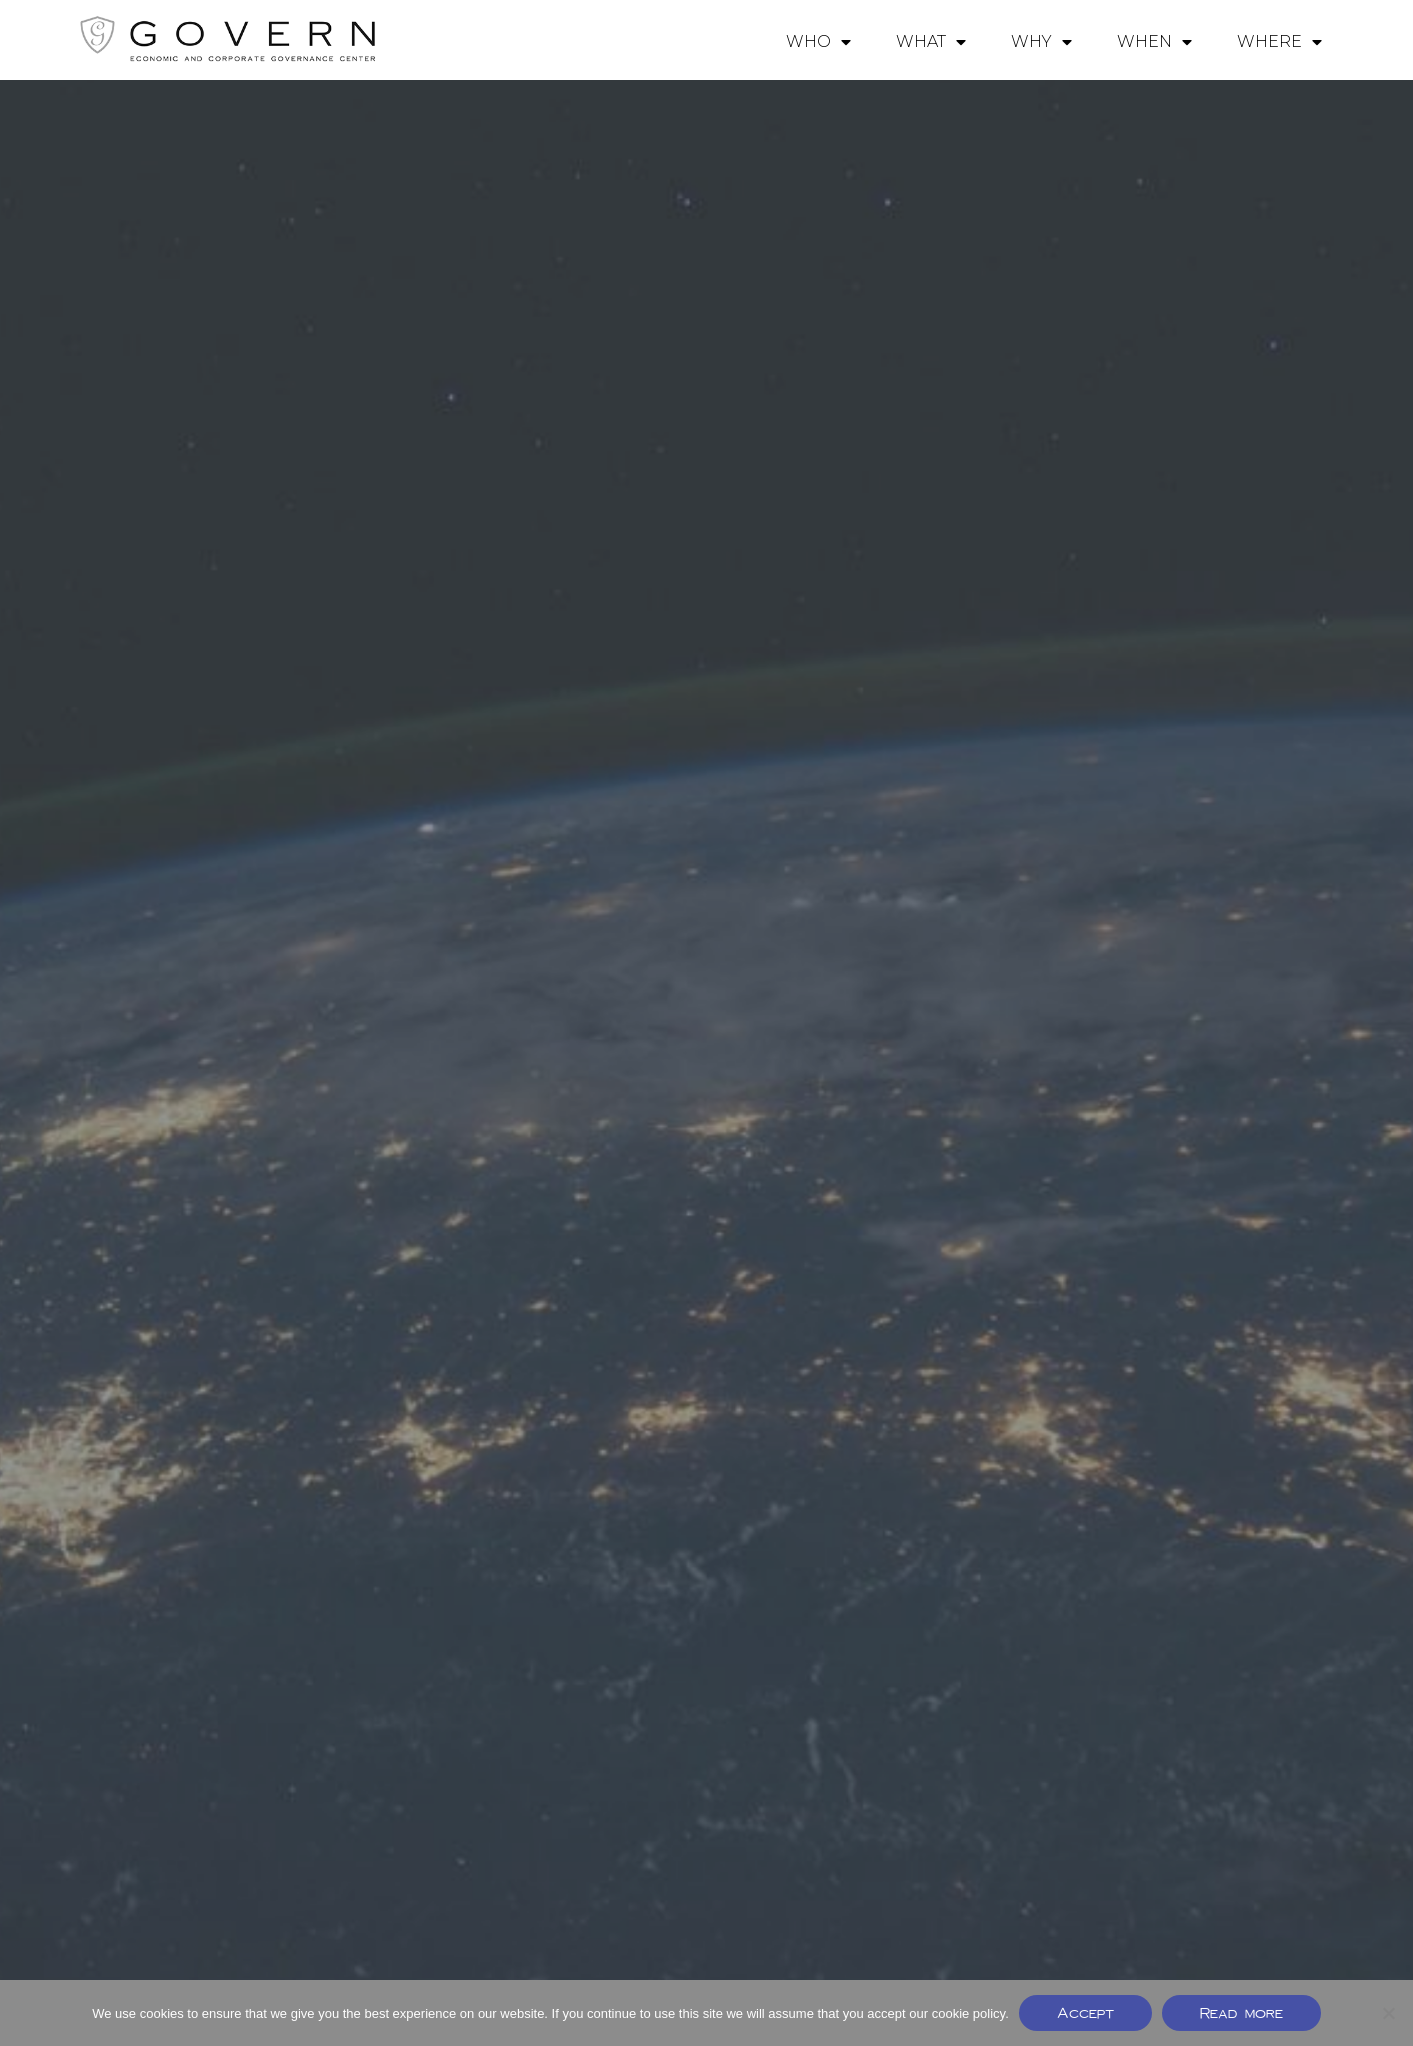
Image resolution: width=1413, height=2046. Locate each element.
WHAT (931, 42)
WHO (818, 42)
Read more (1241, 2012)
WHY (1041, 42)
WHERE (1279, 42)
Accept (1085, 2012)
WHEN (1154, 42)
